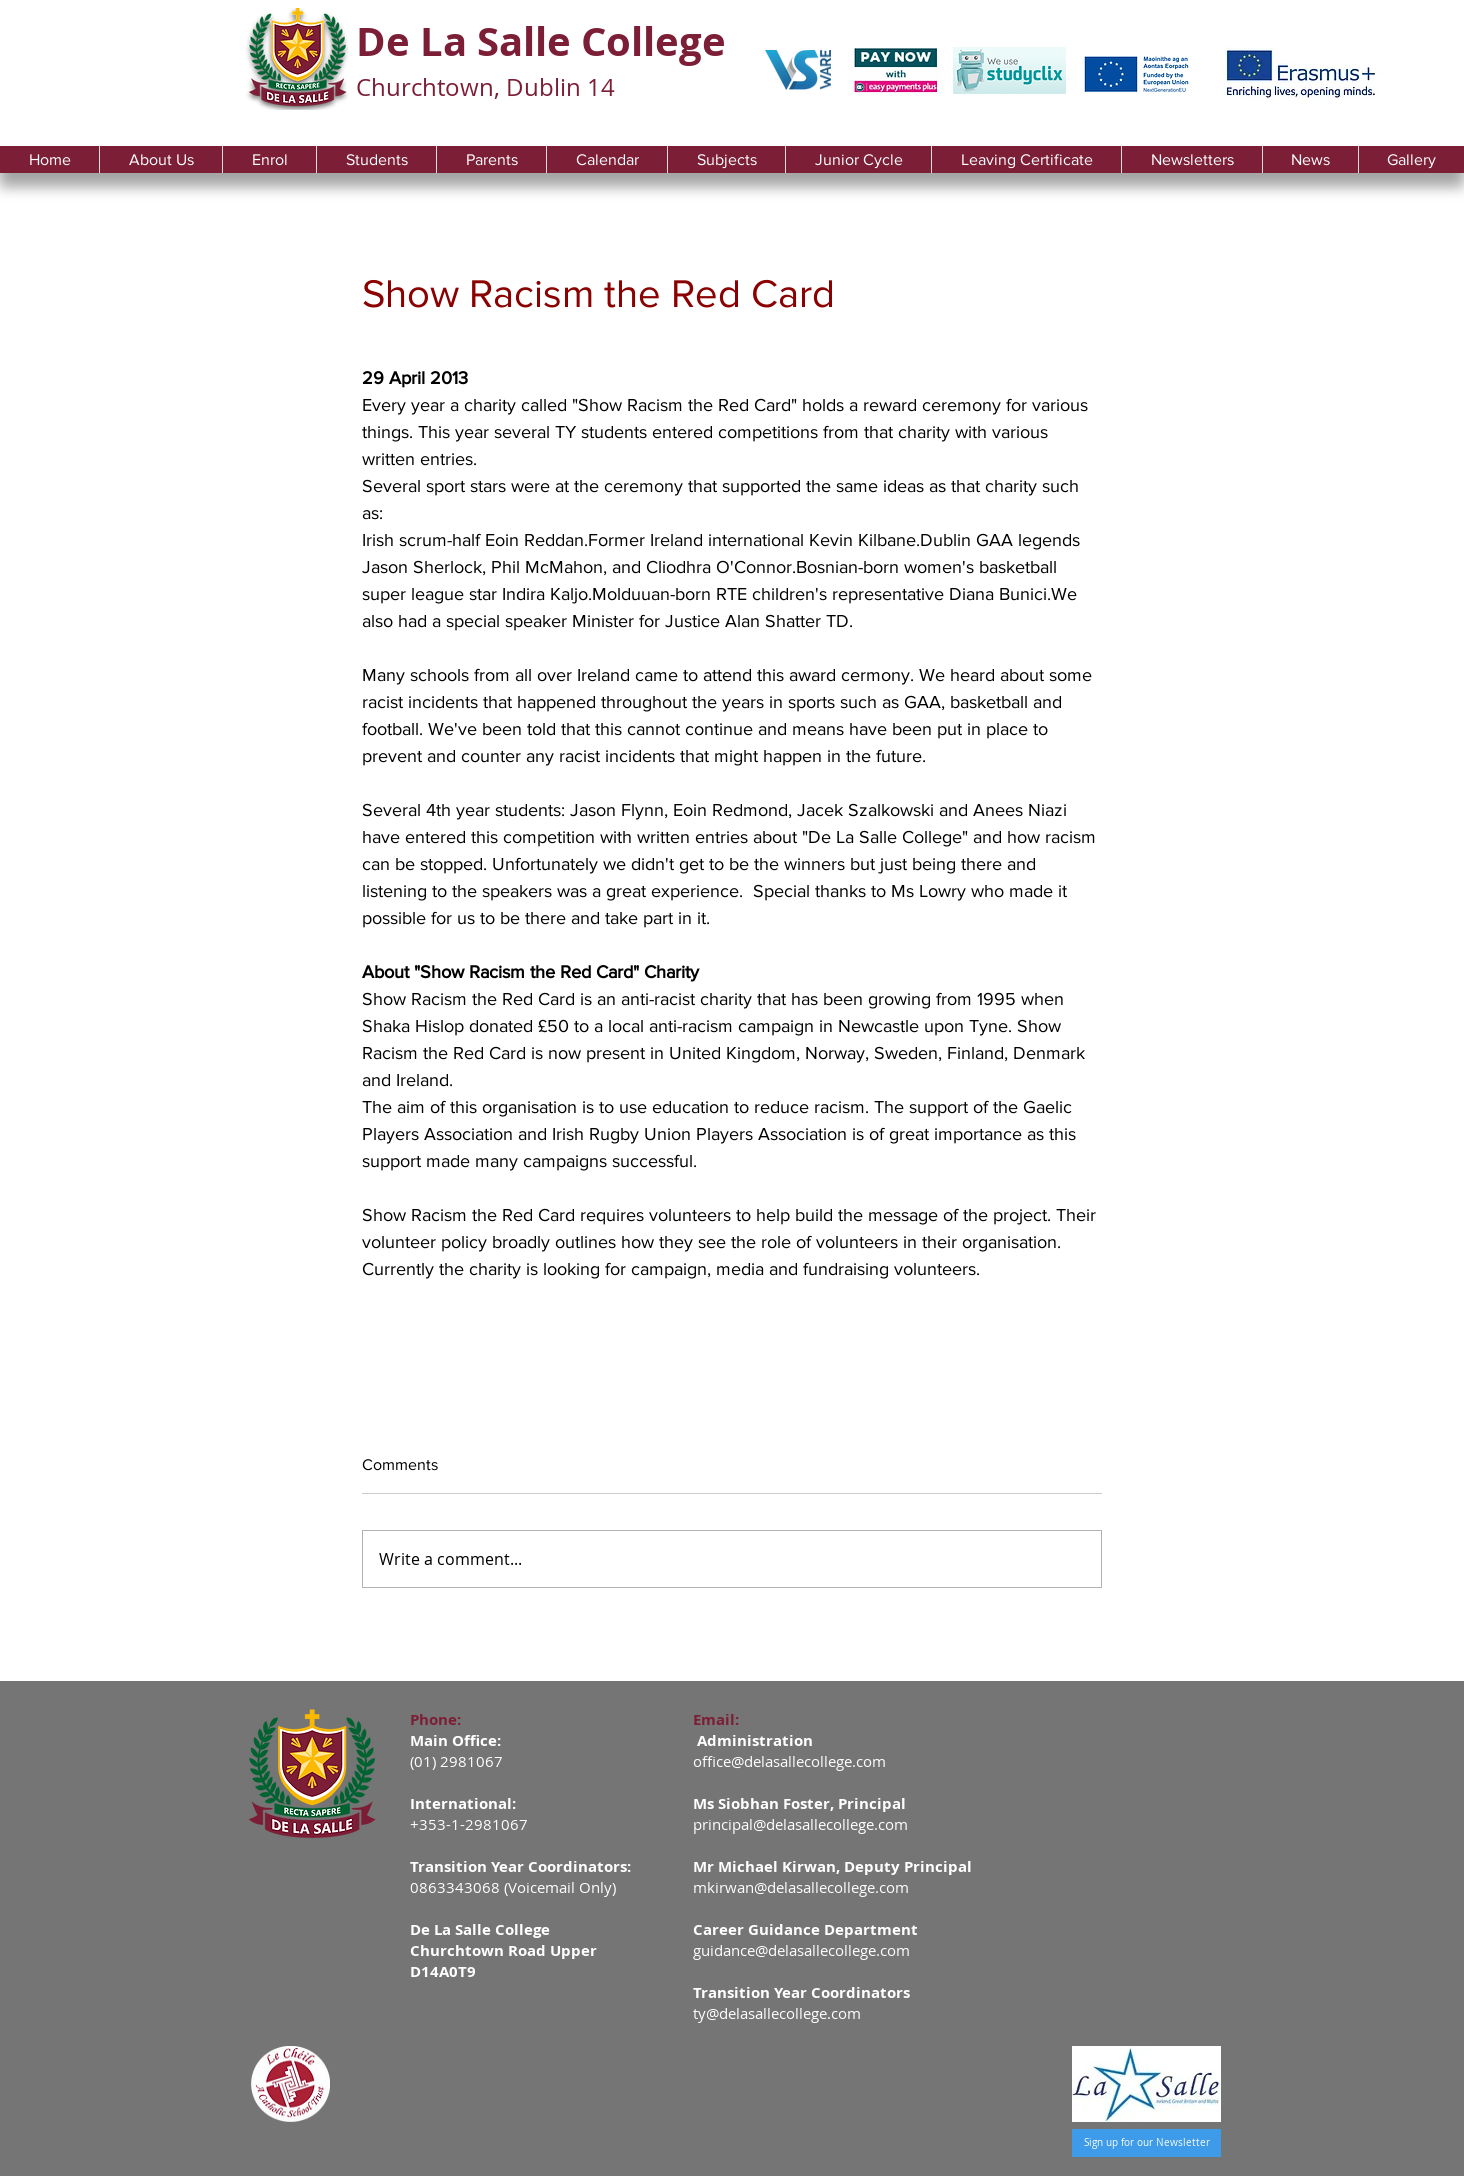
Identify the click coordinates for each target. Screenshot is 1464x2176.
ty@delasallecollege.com (777, 2013)
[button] (160, 159)
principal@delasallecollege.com (800, 1824)
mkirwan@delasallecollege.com (801, 1887)
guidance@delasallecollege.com (801, 1950)
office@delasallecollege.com (789, 1761)
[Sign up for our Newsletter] (1146, 2143)
